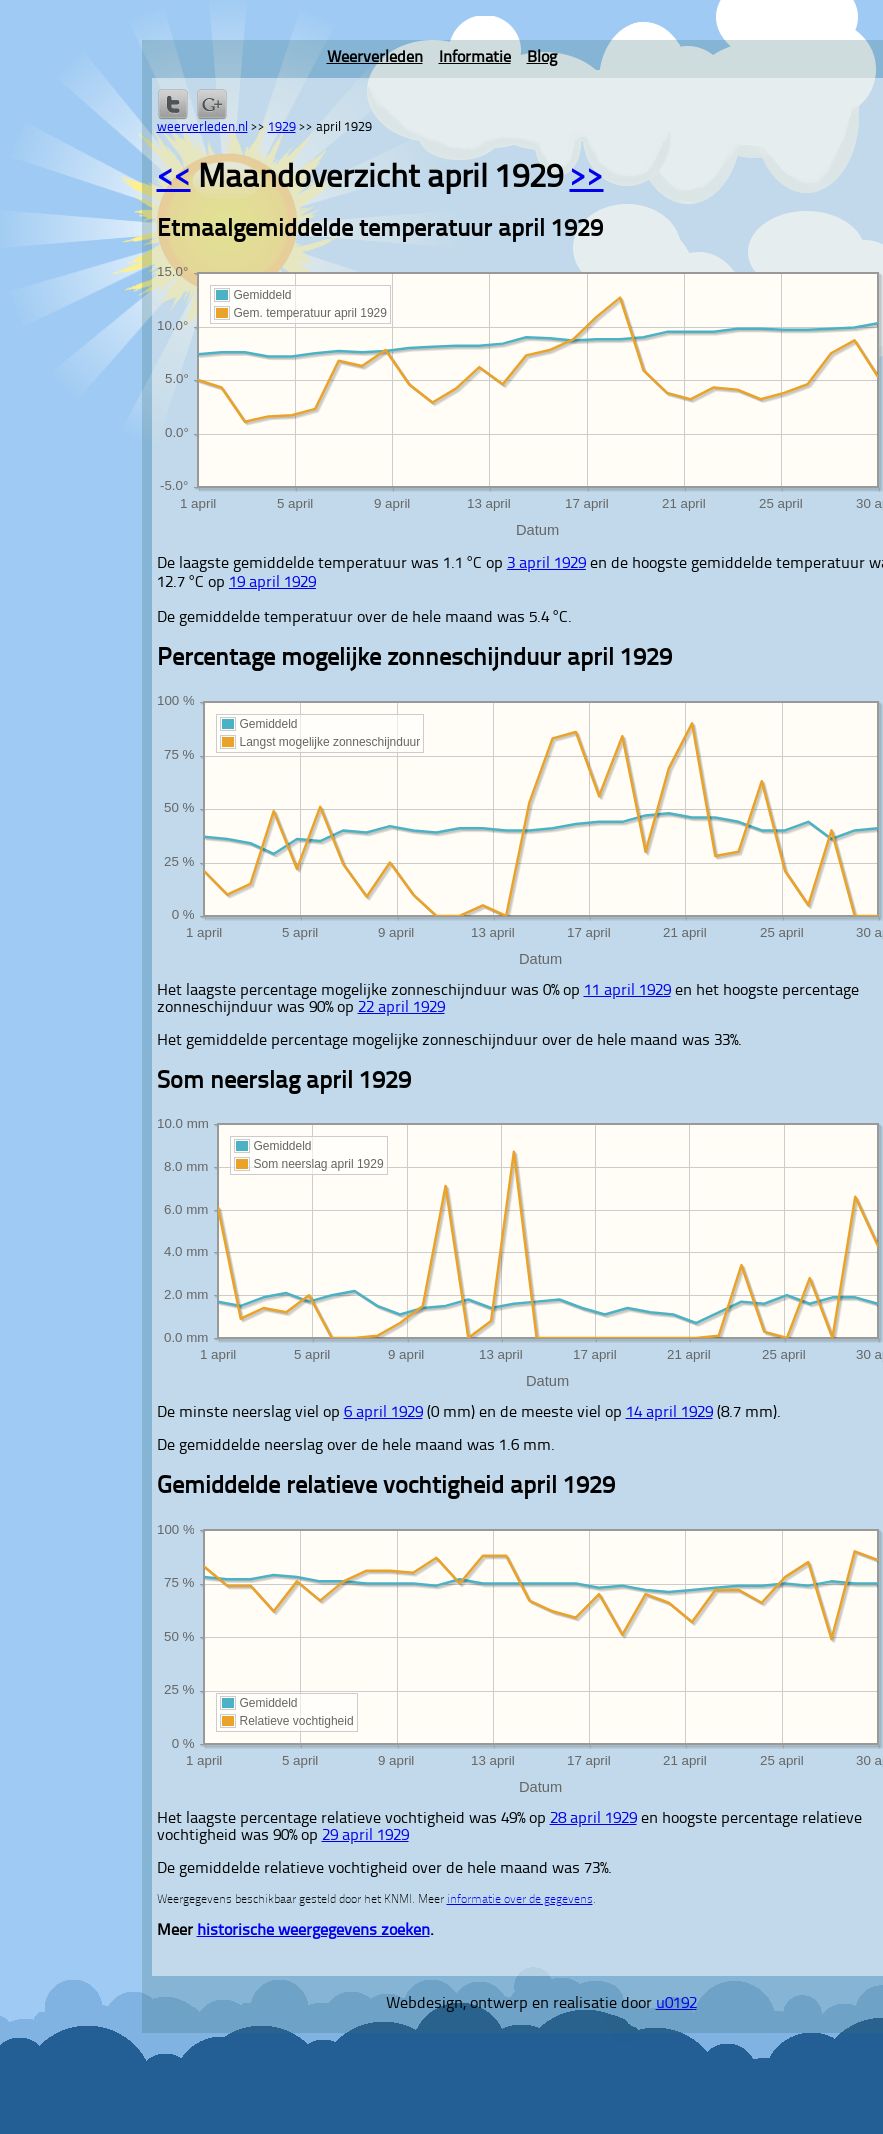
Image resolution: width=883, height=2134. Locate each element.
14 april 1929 (669, 1413)
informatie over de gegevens (520, 1900)
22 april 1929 (401, 1008)
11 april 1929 (627, 991)
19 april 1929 (272, 583)
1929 (282, 127)
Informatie (475, 58)
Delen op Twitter (173, 104)
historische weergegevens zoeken (313, 1931)
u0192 (676, 2004)
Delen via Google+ (212, 104)
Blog (542, 58)
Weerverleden (375, 58)
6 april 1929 (383, 1413)
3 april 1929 (546, 564)
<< (174, 179)
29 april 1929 (365, 1836)
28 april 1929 (593, 1819)
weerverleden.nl (202, 127)
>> (587, 179)
